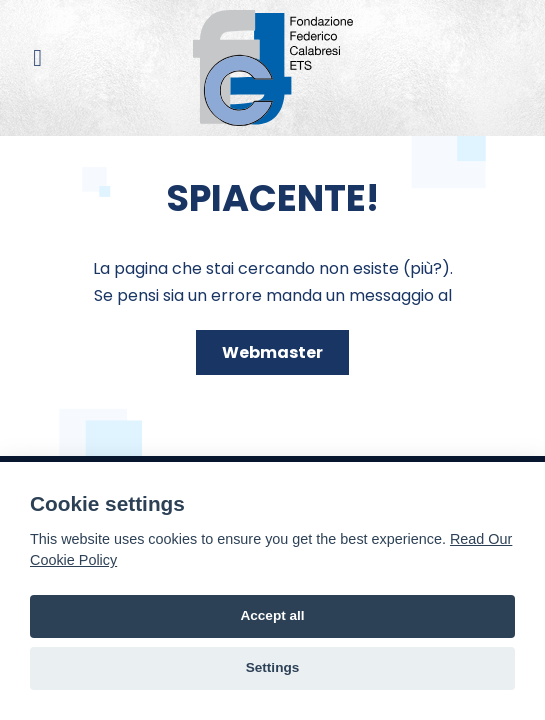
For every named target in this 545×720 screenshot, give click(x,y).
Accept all (272, 615)
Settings (273, 667)
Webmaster (272, 352)
